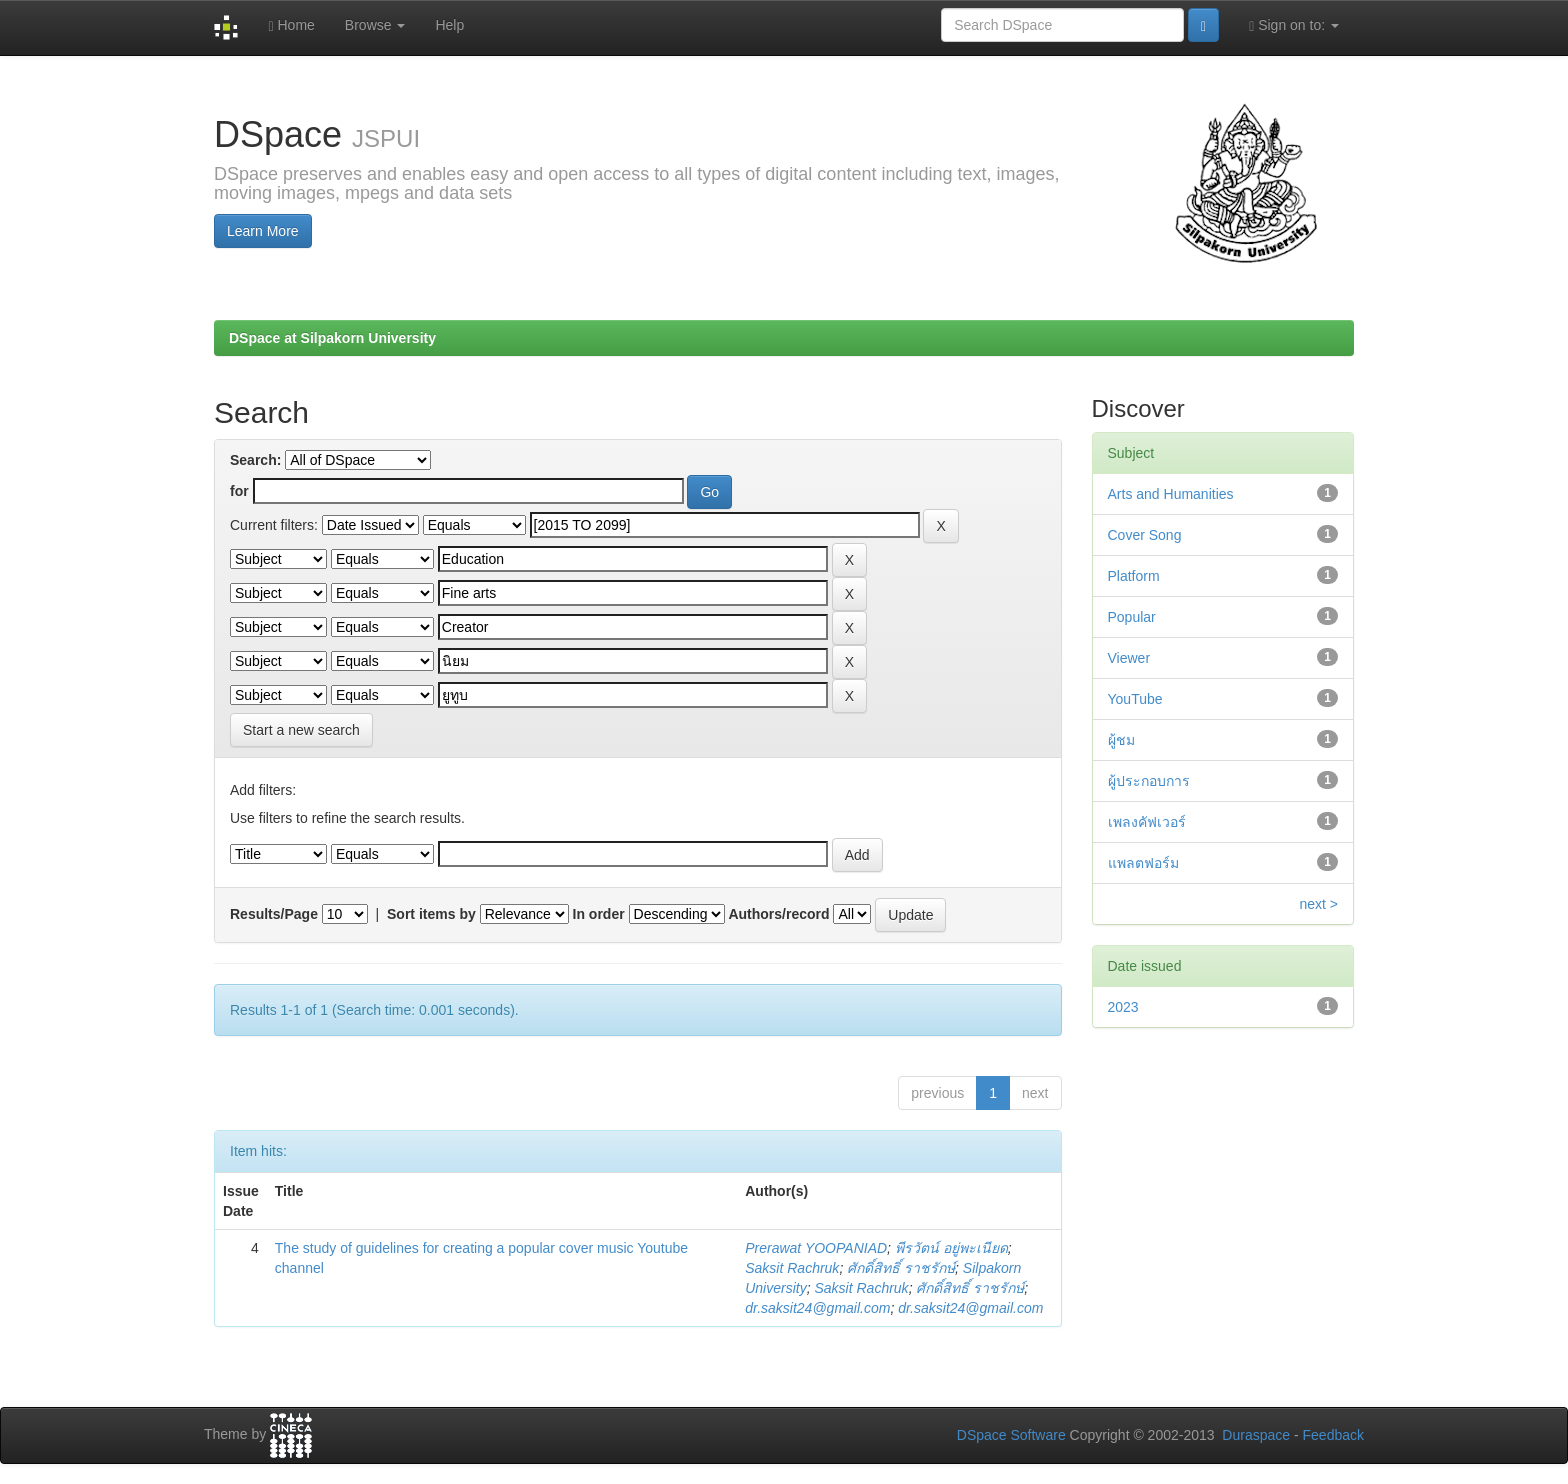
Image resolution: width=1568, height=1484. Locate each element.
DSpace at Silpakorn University (332, 338)
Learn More (263, 231)
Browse (375, 25)
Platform (1134, 576)
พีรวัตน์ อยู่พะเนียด (951, 1248)
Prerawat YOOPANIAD (816, 1248)
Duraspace (1256, 1435)
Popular (1132, 617)
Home (291, 25)
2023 (1123, 1007)
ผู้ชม (1121, 740)
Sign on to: (1294, 25)
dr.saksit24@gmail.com (817, 1308)
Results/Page (274, 914)
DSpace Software (1011, 1435)
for (239, 491)
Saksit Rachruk (792, 1268)
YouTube (1135, 699)
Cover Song (1145, 535)
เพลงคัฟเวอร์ (1147, 822)
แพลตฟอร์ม (1143, 863)
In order (599, 914)
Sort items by (431, 914)
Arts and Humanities (1171, 494)
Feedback (1333, 1435)
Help (449, 25)
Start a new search (301, 730)
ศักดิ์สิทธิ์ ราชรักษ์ (901, 1268)
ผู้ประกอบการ (1149, 781)
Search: (255, 460)
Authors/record (778, 914)
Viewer (1129, 658)
